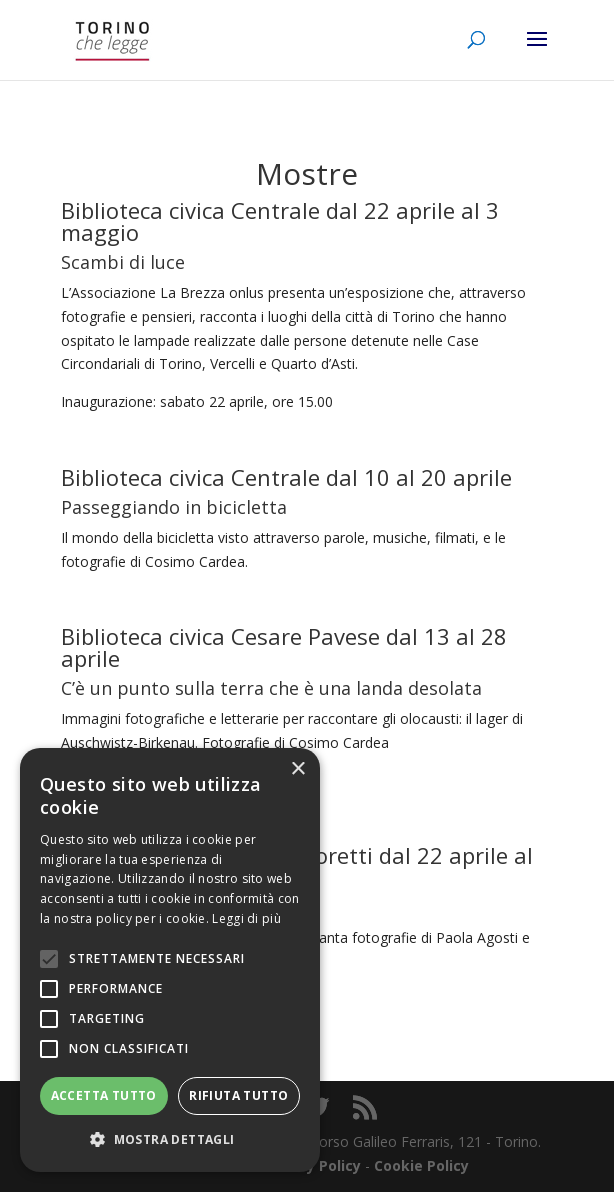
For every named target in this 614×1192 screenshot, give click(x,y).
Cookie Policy (421, 1165)
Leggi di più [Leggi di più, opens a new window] (246, 918)
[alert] (170, 960)
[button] (170, 1140)
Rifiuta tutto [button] (238, 1095)
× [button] (297, 769)
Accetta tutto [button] (104, 1095)
